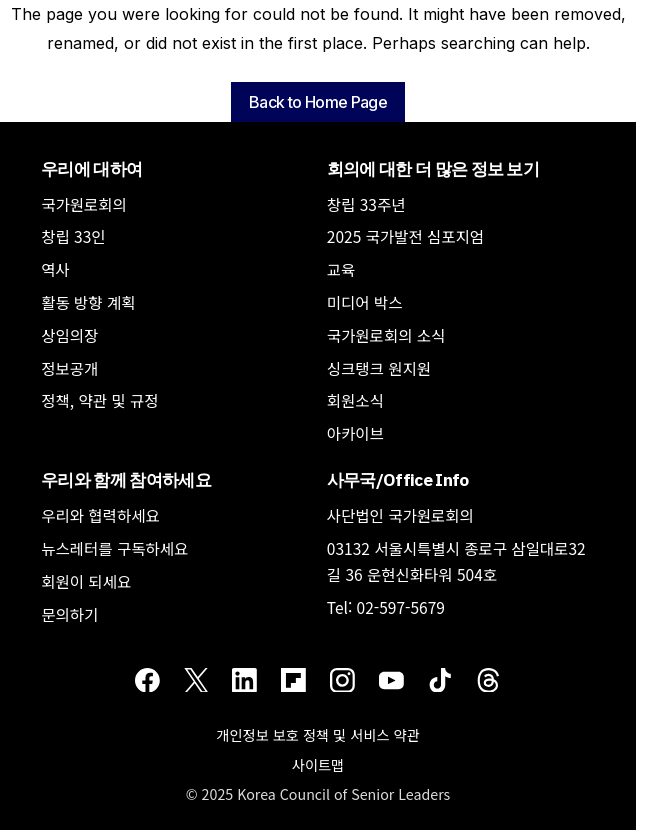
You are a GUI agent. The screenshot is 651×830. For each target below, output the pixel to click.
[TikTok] (440, 678)
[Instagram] (342, 678)
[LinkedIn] (244, 678)
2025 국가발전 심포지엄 (405, 236)
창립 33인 (73, 236)
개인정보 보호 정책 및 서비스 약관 (317, 734)
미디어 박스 (365, 302)
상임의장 (69, 335)
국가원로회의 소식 (386, 335)
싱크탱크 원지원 (379, 368)
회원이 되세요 (86, 581)
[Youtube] (391, 678)
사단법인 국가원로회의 (400, 515)
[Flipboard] (293, 678)
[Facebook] (147, 678)
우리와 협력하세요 (100, 515)
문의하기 (69, 614)
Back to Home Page (318, 102)
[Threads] (488, 678)
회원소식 (355, 400)
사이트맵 (318, 764)
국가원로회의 (84, 204)
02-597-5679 (401, 607)
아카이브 (355, 433)
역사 (55, 269)
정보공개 (69, 368)
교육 (341, 269)
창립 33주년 (366, 204)
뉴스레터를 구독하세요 (114, 548)
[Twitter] (196, 678)
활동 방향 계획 (88, 302)
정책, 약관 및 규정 (99, 400)
